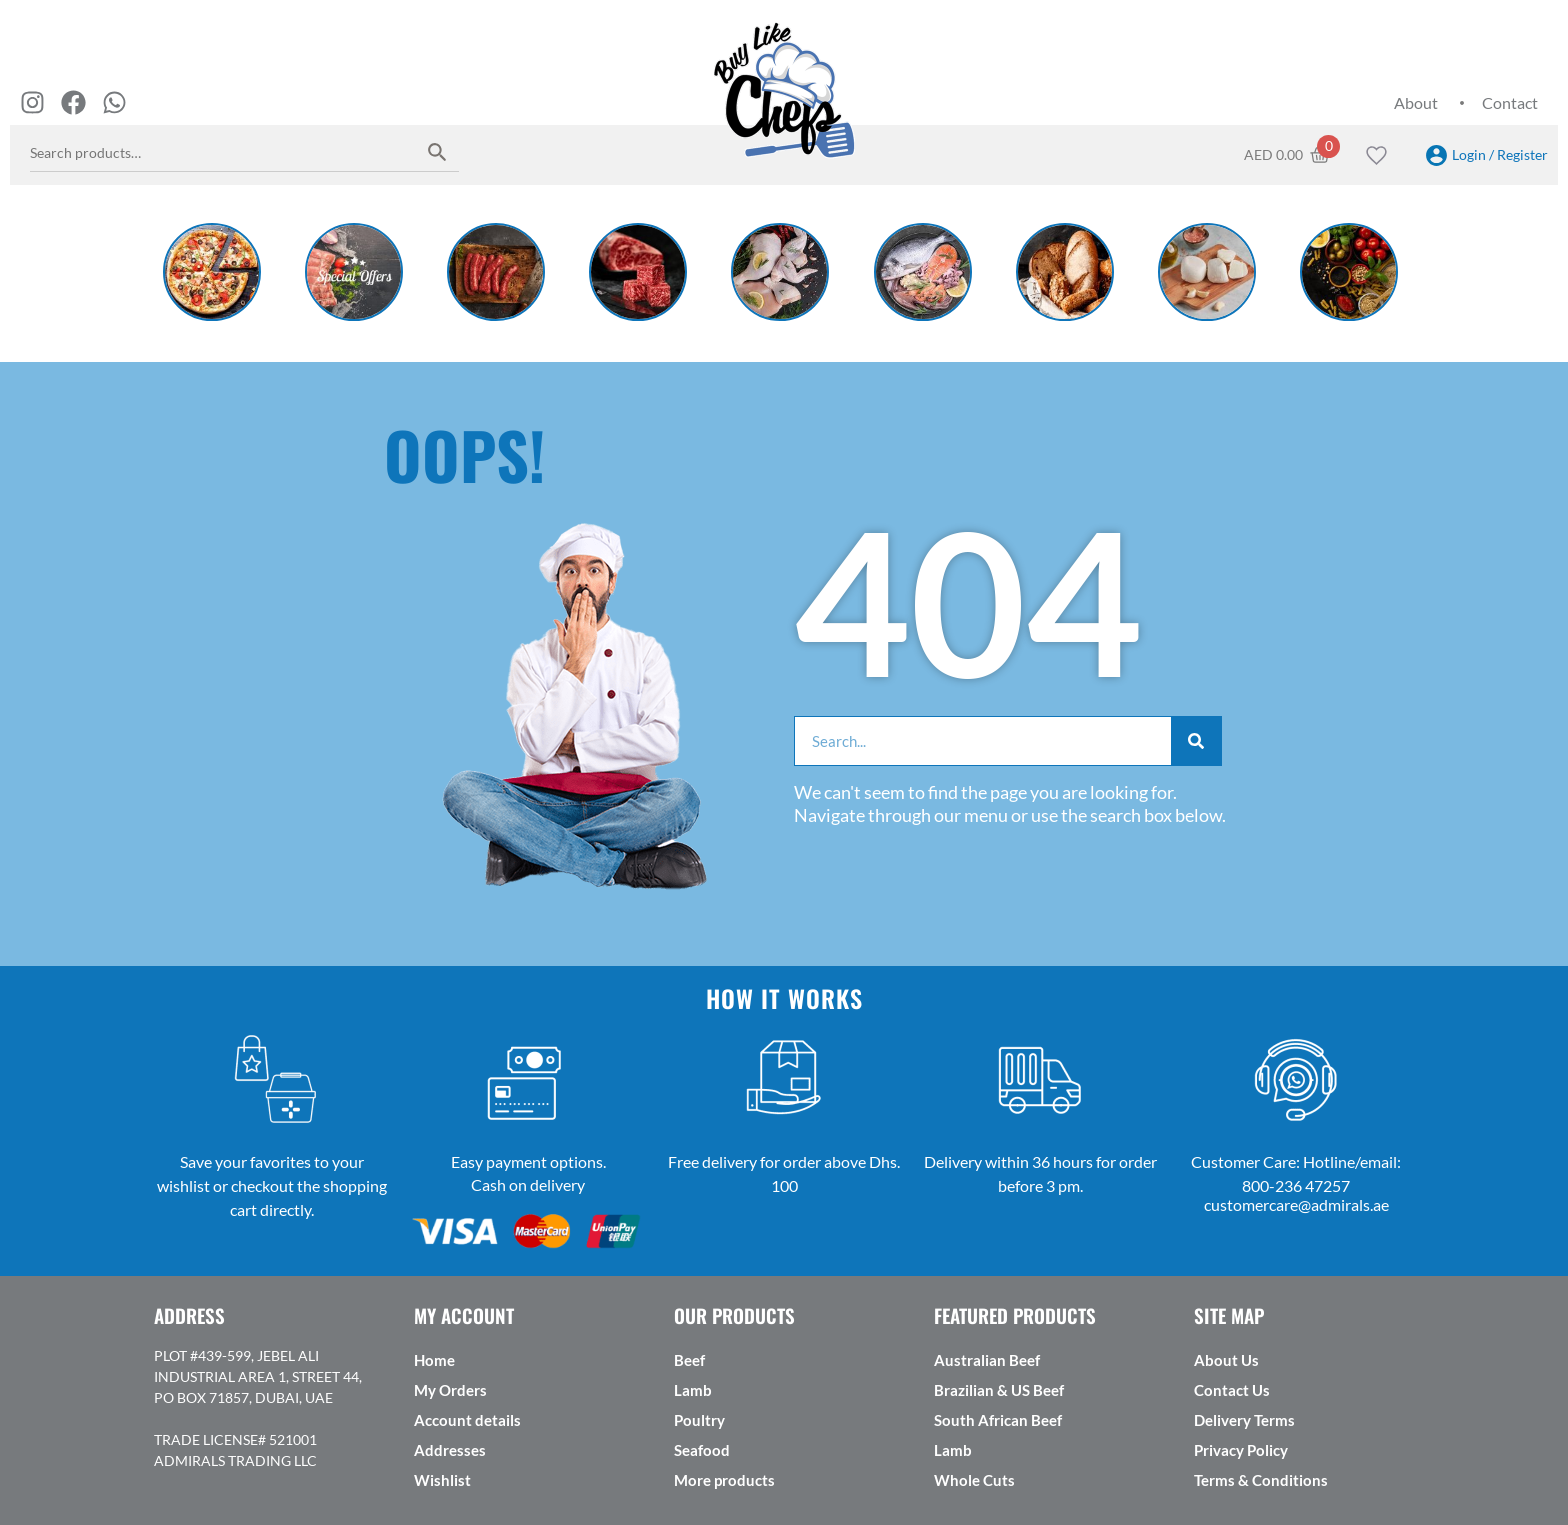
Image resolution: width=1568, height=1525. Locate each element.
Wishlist (442, 1480)
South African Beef (998, 1420)
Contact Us (1232, 1390)
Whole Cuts (974, 1480)
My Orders (450, 1390)
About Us (1226, 1360)
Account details (467, 1420)
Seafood (702, 1450)
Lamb (693, 1390)
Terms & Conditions (1261, 1480)
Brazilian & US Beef (999, 1390)
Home (434, 1360)
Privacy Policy (1241, 1450)
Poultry (699, 1420)
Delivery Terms (1244, 1420)
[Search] (1196, 741)
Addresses (450, 1450)
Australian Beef (987, 1360)
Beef (689, 1360)
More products (724, 1480)
